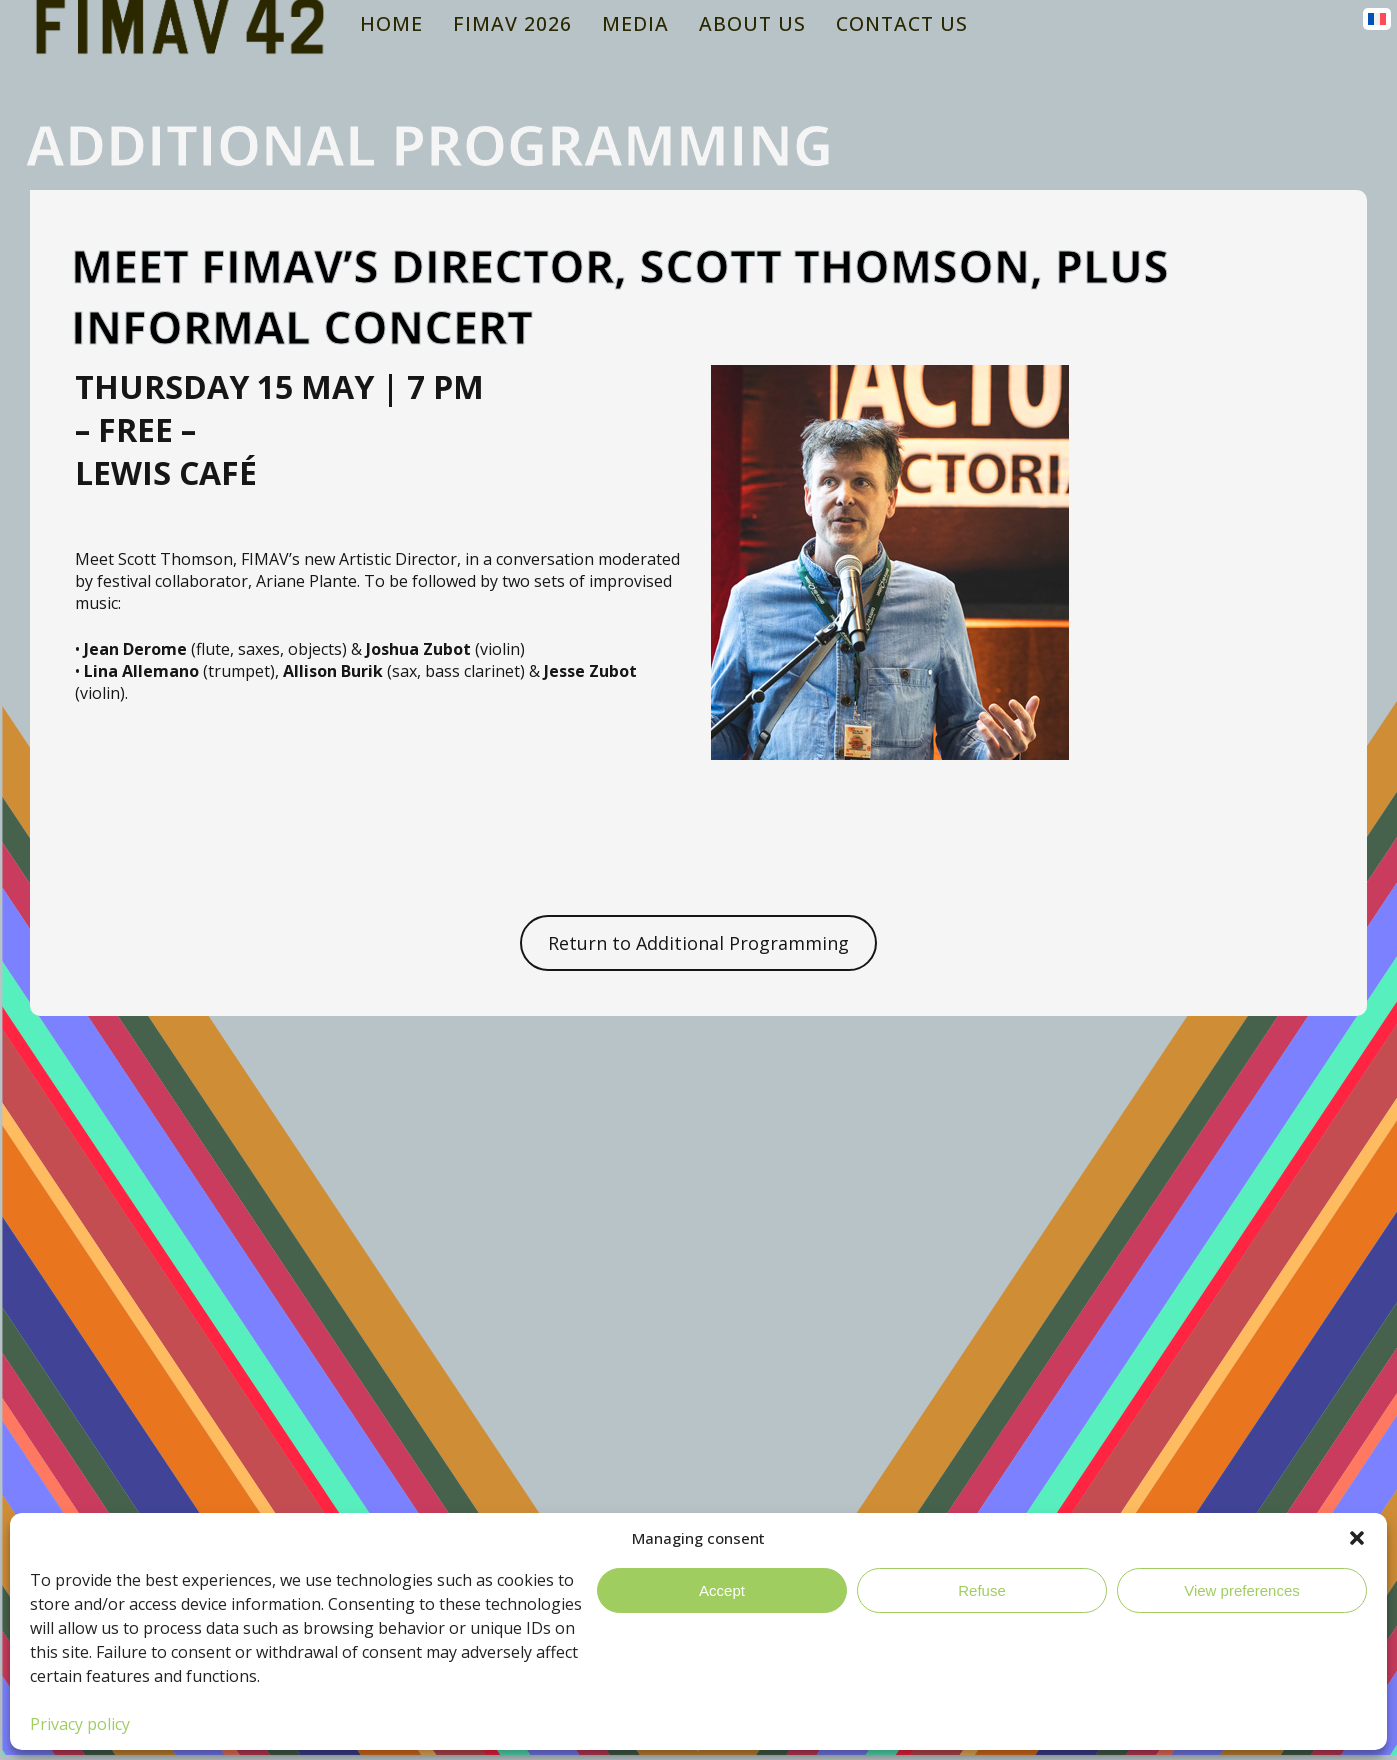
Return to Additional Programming (698, 943)
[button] (1357, 1538)
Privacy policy (80, 1724)
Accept (722, 1590)
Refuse (982, 1590)
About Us (752, 23)
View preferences (1242, 1590)
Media (635, 23)
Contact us (902, 23)
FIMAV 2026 (512, 23)
